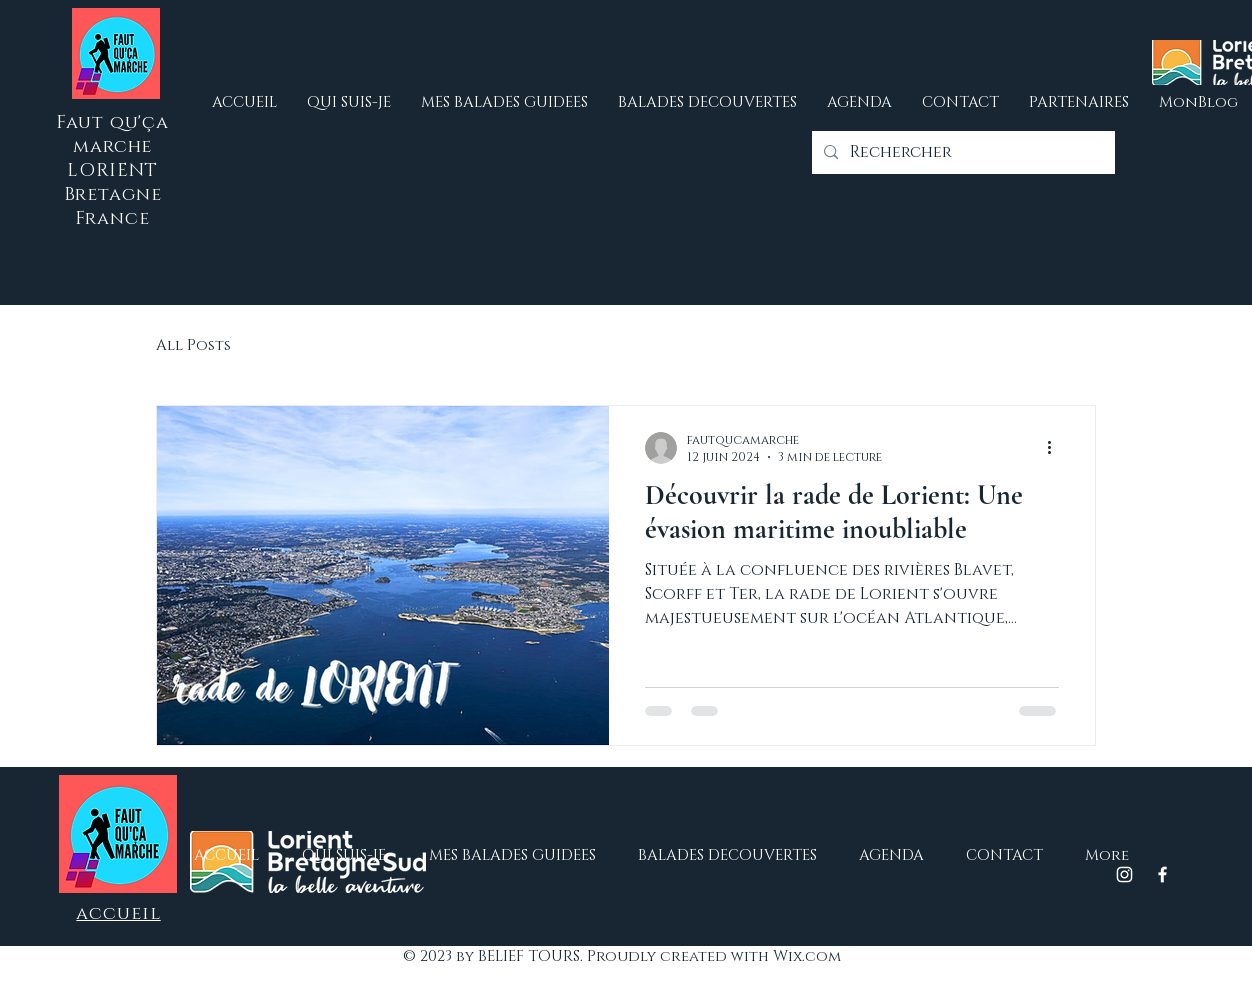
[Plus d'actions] (1056, 448)
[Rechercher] (961, 152)
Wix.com (807, 956)
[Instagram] (1124, 874)
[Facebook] (1162, 874)
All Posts (193, 345)
